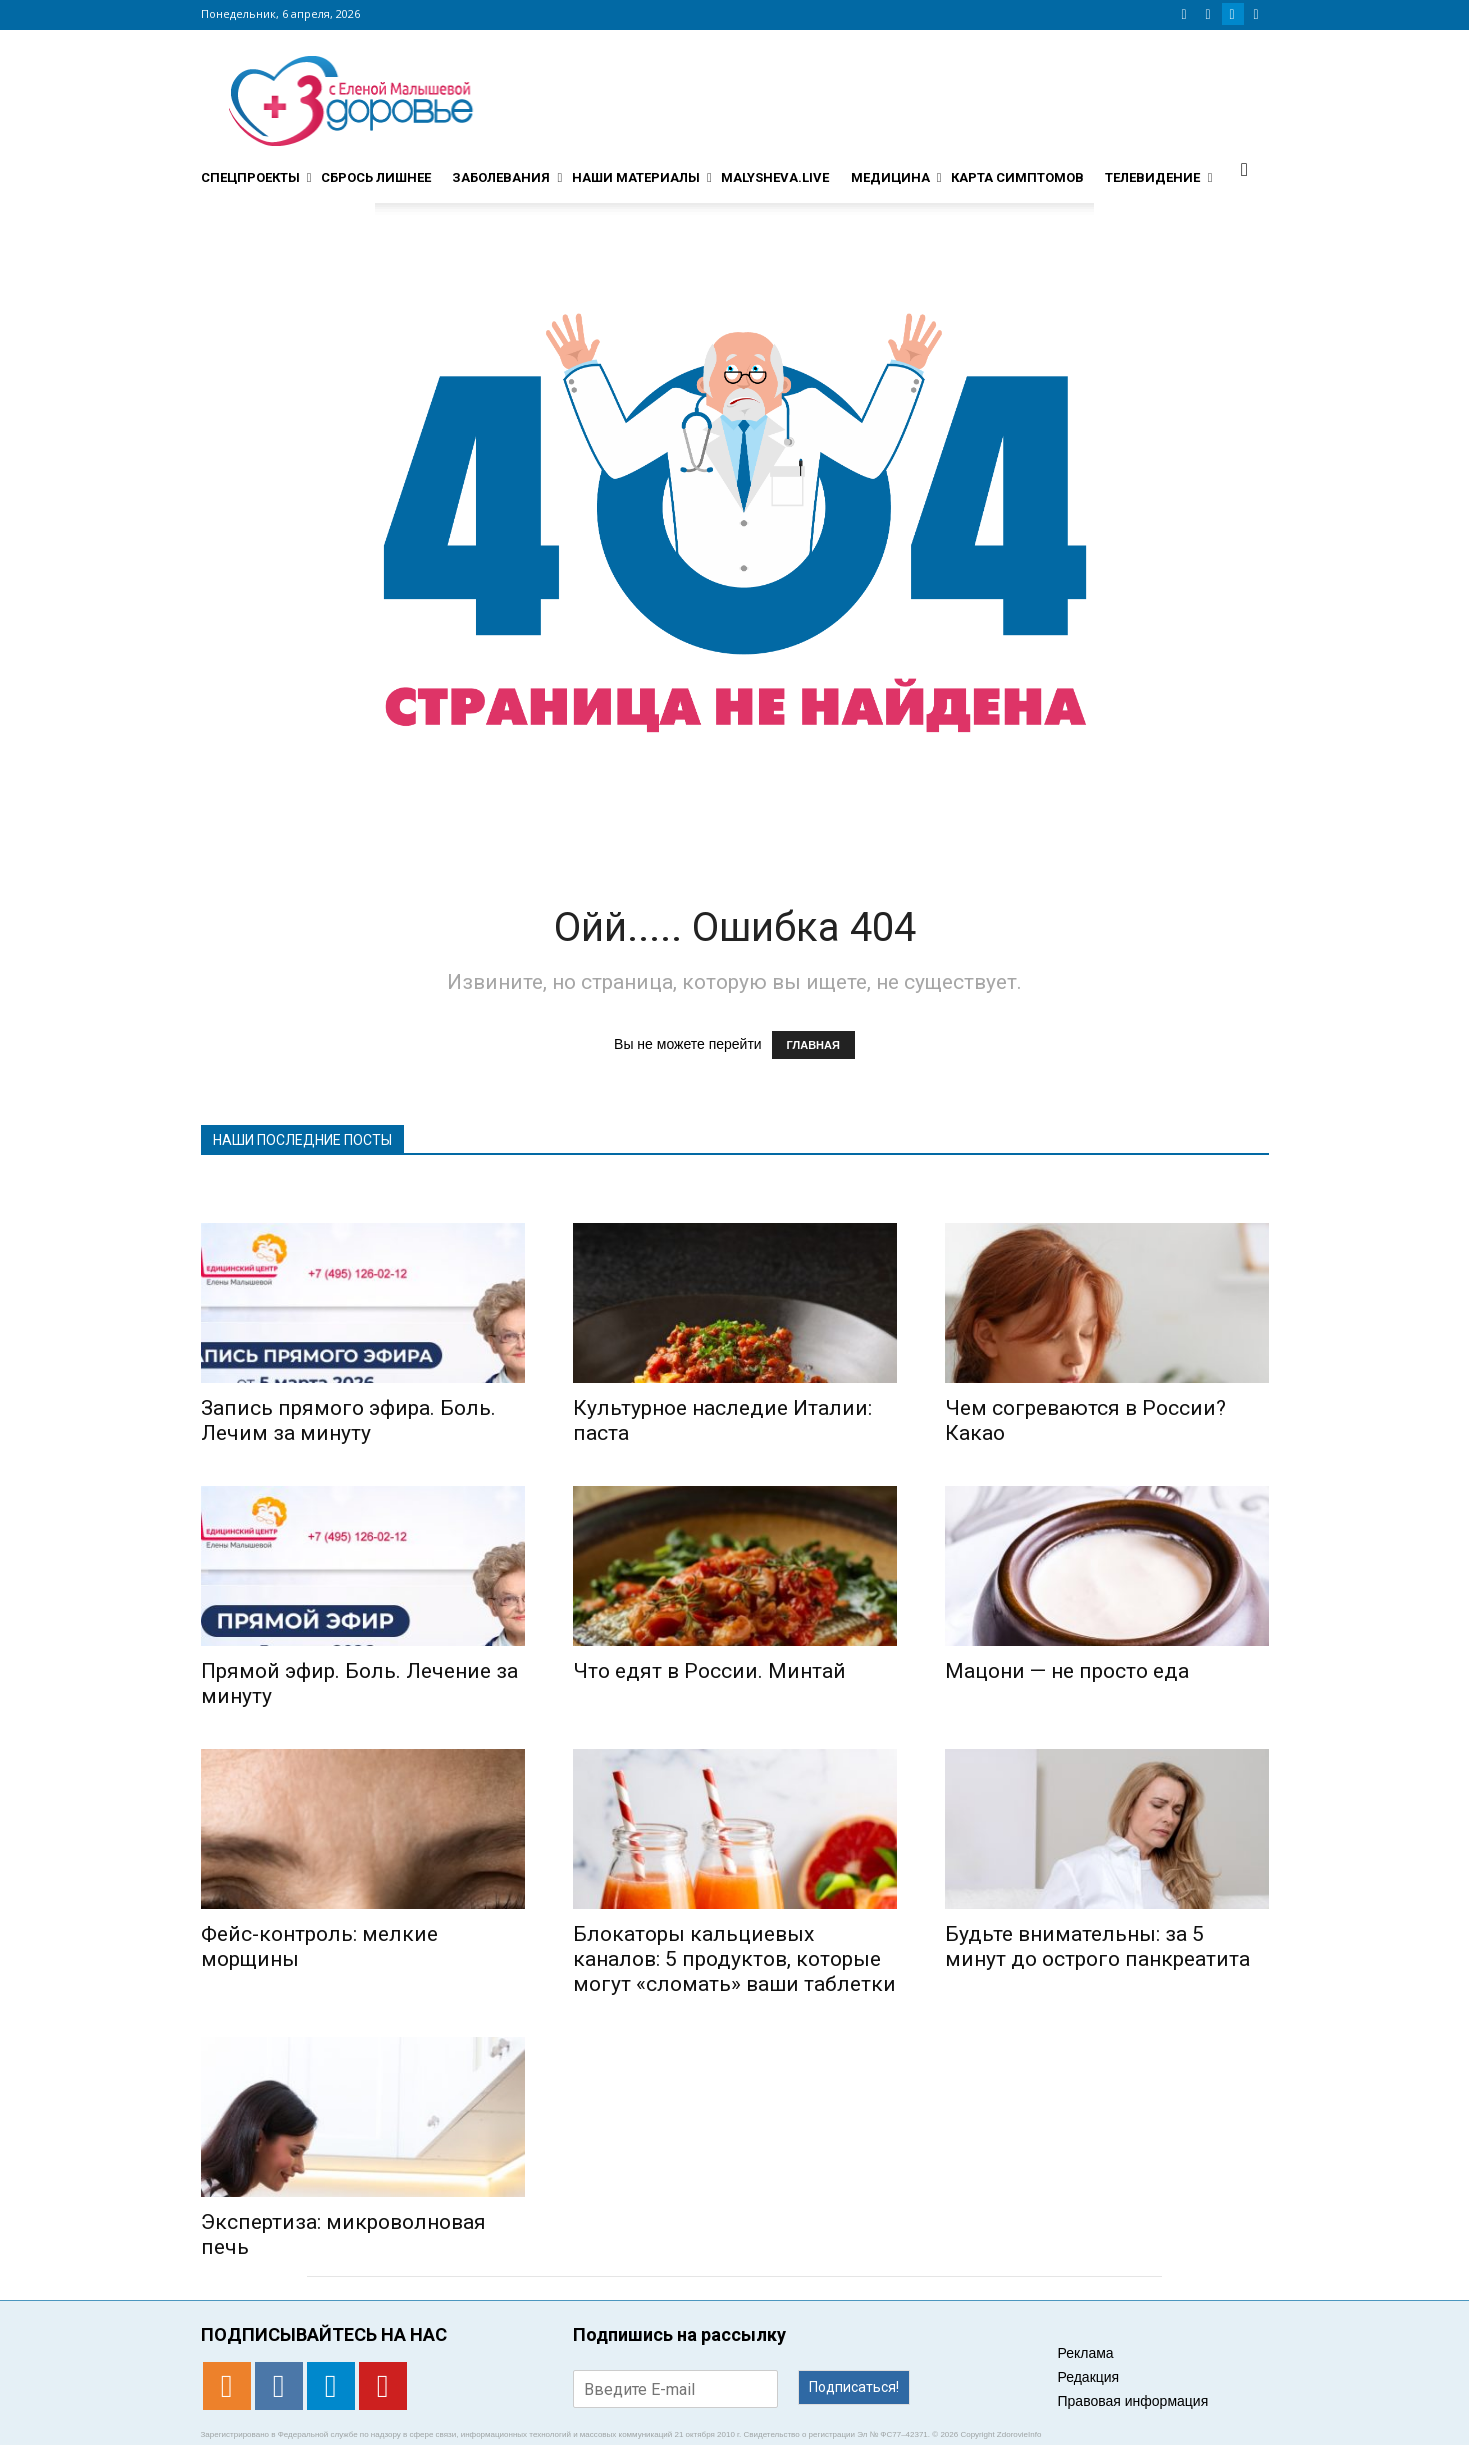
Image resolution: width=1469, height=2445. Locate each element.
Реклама (1086, 2353)
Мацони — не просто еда (1067, 1671)
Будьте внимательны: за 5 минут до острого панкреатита (1097, 1946)
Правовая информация (1133, 2401)
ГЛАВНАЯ (813, 1045)
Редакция (1089, 2377)
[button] (1245, 169)
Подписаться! (854, 2387)
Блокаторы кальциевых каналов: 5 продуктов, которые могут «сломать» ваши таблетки (734, 1959)
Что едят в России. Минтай (709, 1671)
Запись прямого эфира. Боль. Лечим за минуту (348, 1420)
